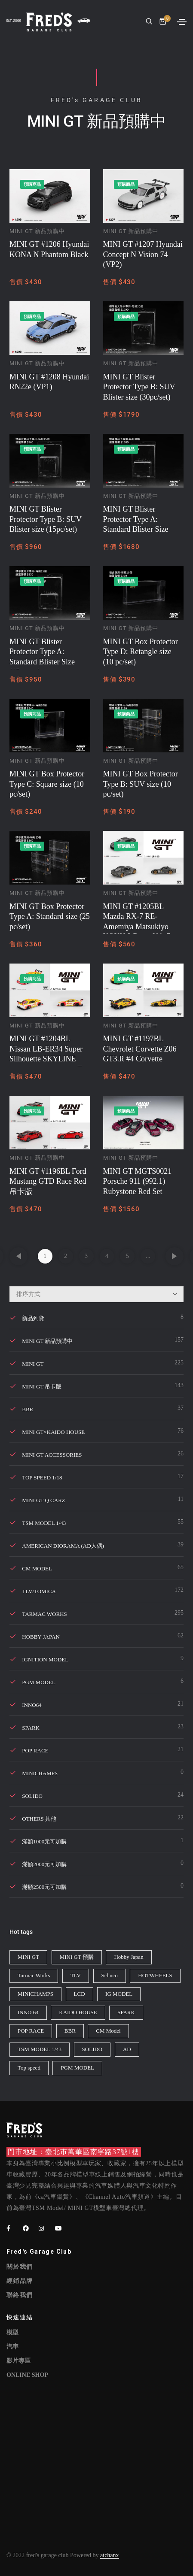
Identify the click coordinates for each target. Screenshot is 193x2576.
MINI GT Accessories (52, 1455)
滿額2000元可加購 (44, 1864)
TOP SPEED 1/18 (42, 1477)
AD (127, 2049)
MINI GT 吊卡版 (41, 1386)
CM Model (108, 2030)
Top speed (29, 2067)
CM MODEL (37, 1568)
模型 (12, 2332)
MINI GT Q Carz (43, 1500)
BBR (27, 1409)
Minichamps (40, 1773)
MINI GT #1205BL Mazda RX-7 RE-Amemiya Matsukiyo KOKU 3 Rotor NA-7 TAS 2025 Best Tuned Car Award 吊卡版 (137, 918)
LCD (79, 1994)
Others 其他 (39, 1818)
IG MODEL (118, 1994)
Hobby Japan (41, 1636)
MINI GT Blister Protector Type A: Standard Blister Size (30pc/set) (135, 520)
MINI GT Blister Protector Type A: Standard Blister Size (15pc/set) (42, 653)
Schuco (109, 1975)
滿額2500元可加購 (44, 1887)
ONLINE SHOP (27, 2375)
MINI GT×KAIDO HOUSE (53, 1432)
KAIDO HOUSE (78, 2012)
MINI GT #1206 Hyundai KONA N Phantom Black (49, 249)
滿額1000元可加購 (44, 1841)
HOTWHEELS (155, 1975)
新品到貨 (33, 1318)
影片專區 (18, 2361)
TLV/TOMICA (39, 1591)
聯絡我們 (19, 2295)
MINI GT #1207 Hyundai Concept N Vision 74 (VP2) (143, 254)
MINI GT (32, 1364)
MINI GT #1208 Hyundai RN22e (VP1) (49, 382)
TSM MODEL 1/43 (44, 1523)
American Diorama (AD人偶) (63, 1546)
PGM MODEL (38, 1682)
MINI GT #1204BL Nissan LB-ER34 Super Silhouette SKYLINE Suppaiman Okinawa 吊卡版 (46, 1050)
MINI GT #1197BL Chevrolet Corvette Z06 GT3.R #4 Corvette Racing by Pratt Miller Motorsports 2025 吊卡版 (143, 1050)
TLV (75, 1975)
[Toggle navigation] (182, 22)
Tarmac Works (44, 1614)
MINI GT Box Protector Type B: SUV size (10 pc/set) (140, 784)
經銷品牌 (19, 2281)
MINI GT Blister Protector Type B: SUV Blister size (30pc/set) (139, 387)
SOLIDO (32, 1796)
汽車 (12, 2346)
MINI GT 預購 (77, 1957)
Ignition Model (45, 1659)
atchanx (109, 2555)
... (148, 1256)
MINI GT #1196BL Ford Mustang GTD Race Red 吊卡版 (47, 1181)
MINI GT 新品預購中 (37, 231)
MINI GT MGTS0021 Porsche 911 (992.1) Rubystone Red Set (137, 1181)
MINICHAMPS (35, 1994)
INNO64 (32, 1705)
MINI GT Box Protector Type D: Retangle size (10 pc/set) (140, 651)
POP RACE (35, 1750)
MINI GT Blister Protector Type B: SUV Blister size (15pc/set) (45, 519)
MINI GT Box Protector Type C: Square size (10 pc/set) (46, 784)
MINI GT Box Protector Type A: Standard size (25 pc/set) (49, 916)
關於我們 (19, 2267)
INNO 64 (28, 2012)
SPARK (31, 1727)
